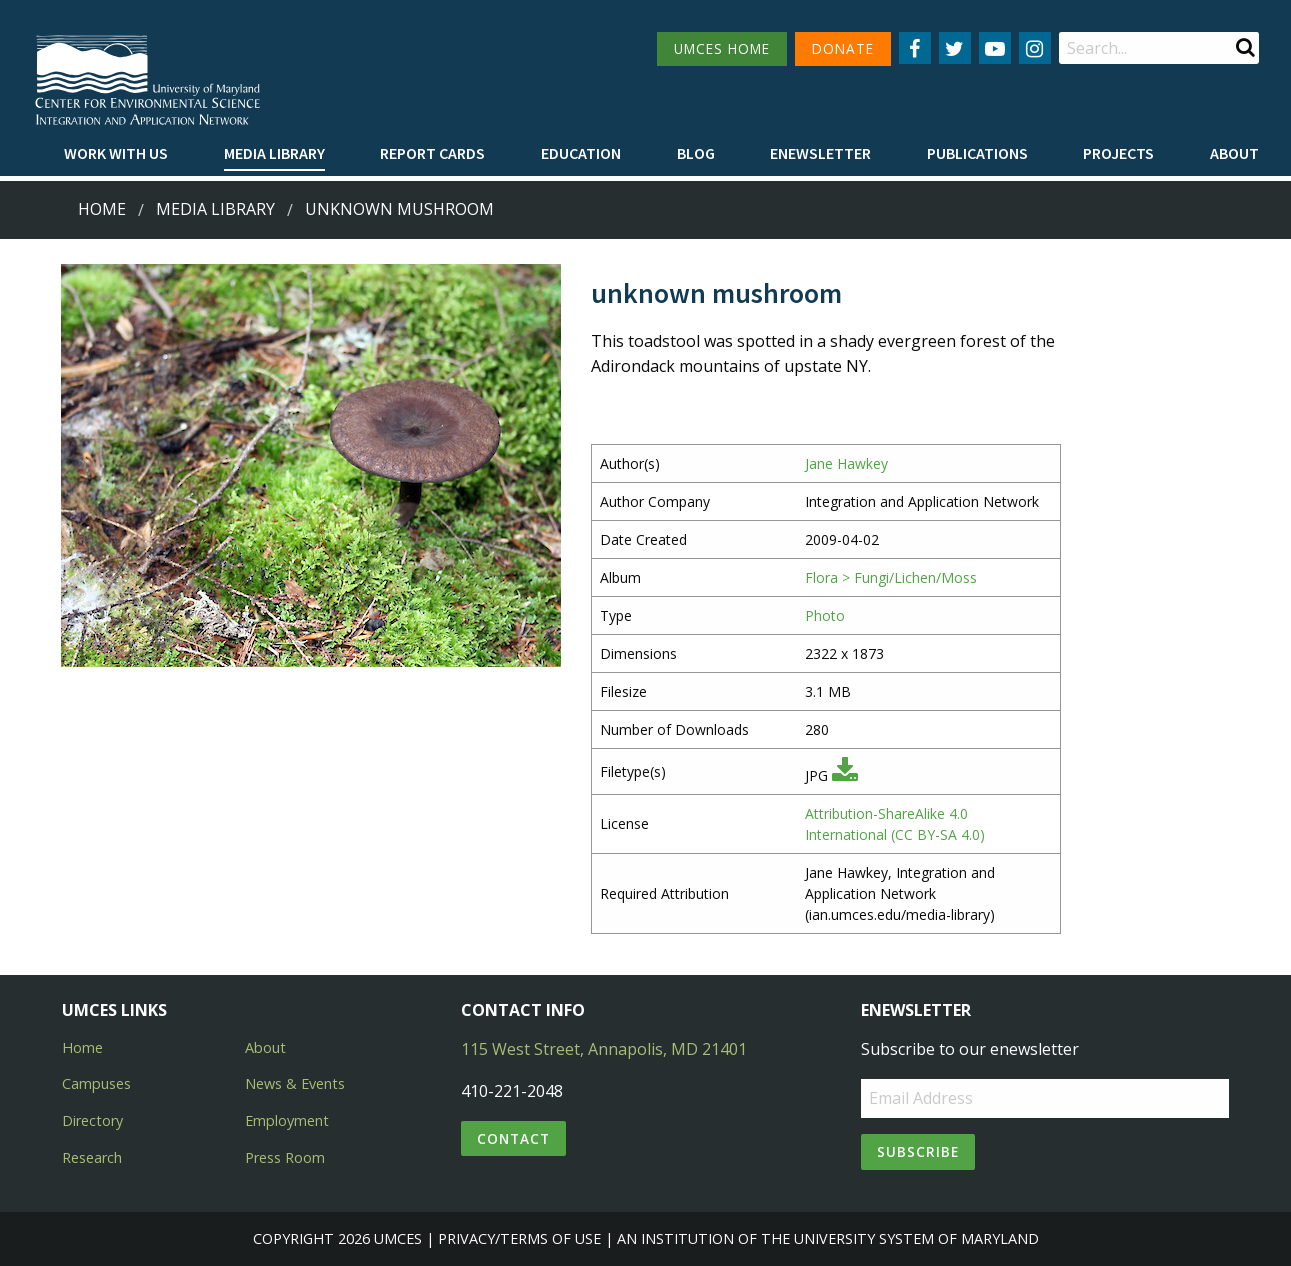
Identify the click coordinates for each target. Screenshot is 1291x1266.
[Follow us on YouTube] (995, 48)
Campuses (96, 1083)
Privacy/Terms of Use (519, 1238)
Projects (1118, 153)
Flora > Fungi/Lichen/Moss (891, 577)
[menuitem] (116, 154)
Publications (977, 153)
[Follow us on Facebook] (915, 48)
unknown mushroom (399, 209)
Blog (696, 153)
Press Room (285, 1157)
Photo (825, 615)
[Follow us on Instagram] (1035, 48)
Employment (287, 1120)
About (1234, 153)
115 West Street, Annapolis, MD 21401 (604, 1049)
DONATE (843, 48)
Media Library (274, 153)
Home (102, 209)
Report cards (432, 153)
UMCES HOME (722, 48)
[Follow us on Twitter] (955, 48)
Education (581, 153)
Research (92, 1157)
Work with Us (116, 153)
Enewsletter (820, 153)
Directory (92, 1120)
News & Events (295, 1083)
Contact (513, 1138)
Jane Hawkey (846, 463)
